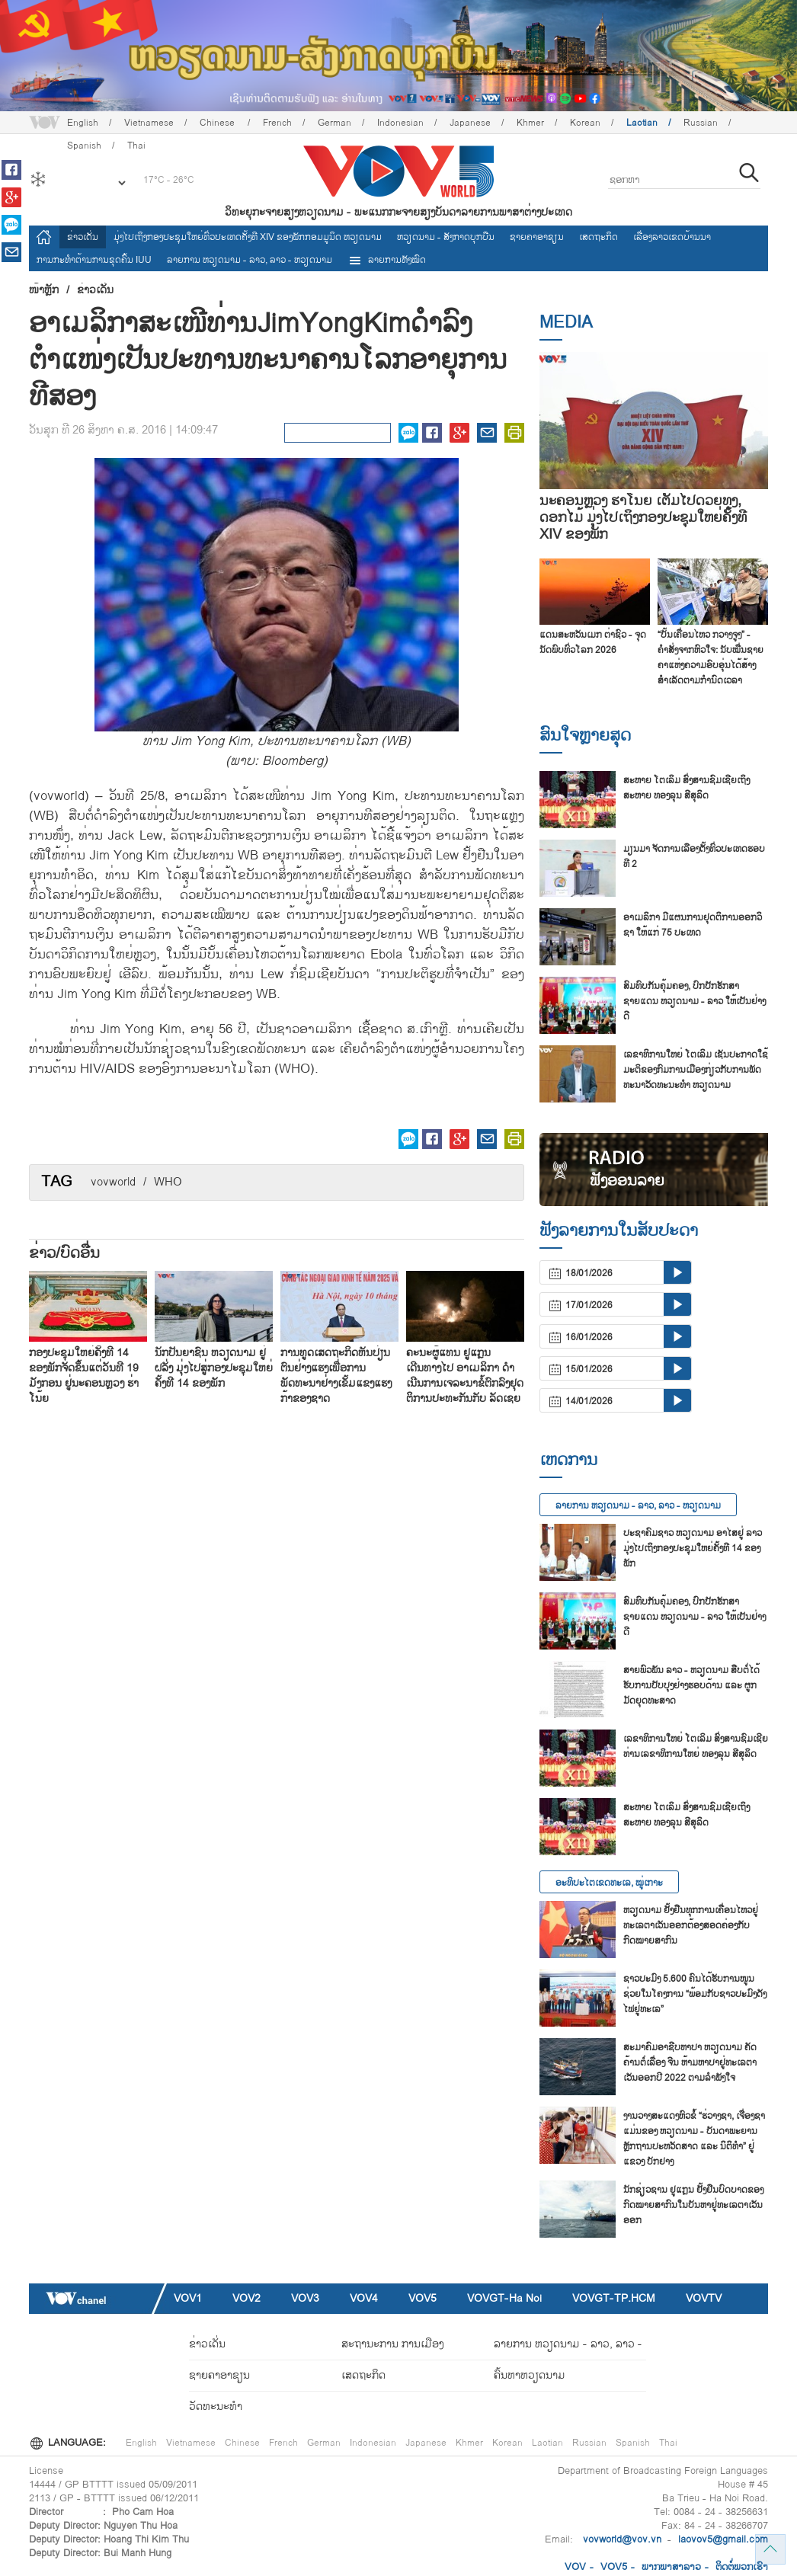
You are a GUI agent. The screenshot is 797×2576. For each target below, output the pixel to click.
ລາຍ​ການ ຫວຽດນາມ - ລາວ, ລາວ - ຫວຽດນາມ (249, 259)
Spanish (633, 2442)
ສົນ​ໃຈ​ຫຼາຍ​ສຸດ (585, 735)
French (277, 122)
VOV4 (364, 2298)
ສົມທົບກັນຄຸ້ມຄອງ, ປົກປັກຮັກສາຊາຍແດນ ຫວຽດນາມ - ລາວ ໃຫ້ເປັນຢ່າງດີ (694, 1001)
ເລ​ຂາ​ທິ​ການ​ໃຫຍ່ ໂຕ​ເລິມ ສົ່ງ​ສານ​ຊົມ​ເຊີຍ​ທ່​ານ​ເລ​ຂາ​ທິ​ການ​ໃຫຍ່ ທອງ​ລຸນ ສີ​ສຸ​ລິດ (695, 1746)
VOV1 (188, 2298)
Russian (700, 122)
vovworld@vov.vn (622, 2539)
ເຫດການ (568, 1460)
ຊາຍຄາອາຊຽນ (537, 237)
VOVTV (704, 2298)
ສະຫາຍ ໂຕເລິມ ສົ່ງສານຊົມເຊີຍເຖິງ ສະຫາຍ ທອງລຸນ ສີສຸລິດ (686, 788)
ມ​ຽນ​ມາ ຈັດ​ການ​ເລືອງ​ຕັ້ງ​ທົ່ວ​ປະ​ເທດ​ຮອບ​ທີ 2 (694, 856)
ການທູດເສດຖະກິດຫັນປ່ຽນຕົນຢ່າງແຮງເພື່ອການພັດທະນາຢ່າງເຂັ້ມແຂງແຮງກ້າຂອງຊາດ (336, 1375)
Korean (585, 122)
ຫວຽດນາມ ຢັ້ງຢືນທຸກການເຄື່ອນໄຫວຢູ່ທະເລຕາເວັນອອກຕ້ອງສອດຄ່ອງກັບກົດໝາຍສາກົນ (690, 1925)
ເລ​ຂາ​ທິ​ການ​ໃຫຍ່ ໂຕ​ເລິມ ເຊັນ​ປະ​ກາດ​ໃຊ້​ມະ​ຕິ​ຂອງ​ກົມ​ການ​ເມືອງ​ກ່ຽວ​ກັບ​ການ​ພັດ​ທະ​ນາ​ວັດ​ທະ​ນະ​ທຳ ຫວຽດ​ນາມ (695, 1069)
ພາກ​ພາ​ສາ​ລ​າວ (671, 2567)
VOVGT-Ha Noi (504, 2298)
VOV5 (422, 2298)
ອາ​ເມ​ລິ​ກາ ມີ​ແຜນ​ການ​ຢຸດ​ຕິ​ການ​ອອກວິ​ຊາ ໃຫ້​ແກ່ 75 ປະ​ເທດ (692, 925)
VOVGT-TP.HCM (613, 2298)
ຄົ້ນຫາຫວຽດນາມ (529, 2375)
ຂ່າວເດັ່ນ (82, 237)
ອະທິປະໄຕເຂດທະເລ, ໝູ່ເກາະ (609, 1882)
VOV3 (305, 2298)
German (334, 122)
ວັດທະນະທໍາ (215, 2406)
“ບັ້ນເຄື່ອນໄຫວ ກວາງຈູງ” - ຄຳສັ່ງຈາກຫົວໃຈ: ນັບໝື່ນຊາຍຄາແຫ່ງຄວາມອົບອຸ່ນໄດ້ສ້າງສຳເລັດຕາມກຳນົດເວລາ (710, 657)
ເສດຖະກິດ (598, 237)
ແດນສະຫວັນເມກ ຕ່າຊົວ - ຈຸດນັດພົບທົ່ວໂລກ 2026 (592, 642)
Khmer (530, 122)
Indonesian (400, 122)
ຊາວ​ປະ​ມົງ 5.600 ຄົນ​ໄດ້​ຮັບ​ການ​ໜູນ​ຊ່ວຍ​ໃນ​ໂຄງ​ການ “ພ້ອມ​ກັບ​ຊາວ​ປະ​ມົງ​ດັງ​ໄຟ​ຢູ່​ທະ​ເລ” (695, 1994)
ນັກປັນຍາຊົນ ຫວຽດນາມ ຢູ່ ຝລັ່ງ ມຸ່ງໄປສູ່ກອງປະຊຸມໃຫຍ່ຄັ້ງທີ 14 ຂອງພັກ (214, 1368)
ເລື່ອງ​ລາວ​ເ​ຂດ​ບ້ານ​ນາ (672, 237)
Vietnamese (149, 122)
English (82, 122)
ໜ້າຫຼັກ (44, 290)
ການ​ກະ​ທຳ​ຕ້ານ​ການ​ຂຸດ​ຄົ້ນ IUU (94, 259)
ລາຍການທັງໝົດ (386, 259)
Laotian (642, 122)
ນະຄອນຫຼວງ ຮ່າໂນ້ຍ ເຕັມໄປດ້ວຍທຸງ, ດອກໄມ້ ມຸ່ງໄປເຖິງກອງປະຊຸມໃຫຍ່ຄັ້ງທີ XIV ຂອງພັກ (643, 517)
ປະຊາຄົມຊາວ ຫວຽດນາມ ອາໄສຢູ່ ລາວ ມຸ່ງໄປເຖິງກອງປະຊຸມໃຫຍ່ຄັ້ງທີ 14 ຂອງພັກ (692, 1548)
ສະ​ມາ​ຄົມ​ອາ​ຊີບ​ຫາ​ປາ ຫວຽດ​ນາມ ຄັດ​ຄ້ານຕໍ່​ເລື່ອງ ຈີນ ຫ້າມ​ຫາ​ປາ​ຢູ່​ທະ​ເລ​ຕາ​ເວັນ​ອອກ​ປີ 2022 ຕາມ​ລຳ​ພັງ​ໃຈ (690, 2062)
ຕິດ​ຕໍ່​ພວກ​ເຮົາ (741, 2567)
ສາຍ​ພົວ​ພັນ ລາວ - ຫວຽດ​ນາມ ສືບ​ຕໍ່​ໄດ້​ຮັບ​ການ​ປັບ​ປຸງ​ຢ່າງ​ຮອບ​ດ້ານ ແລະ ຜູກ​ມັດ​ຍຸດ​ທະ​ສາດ (691, 1685)
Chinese (218, 122)
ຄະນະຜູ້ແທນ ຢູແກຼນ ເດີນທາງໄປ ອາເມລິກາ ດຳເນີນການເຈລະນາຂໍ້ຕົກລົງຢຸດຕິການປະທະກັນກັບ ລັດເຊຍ (464, 1375)
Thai (668, 2442)
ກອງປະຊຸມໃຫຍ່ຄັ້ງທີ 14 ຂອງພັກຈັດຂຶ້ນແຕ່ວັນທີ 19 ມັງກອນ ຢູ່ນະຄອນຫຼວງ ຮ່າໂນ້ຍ (84, 1375)
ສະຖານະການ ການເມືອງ (392, 2344)
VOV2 (246, 2298)
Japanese (470, 122)
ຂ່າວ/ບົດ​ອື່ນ (64, 1253)
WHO (168, 1182)
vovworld (113, 1182)
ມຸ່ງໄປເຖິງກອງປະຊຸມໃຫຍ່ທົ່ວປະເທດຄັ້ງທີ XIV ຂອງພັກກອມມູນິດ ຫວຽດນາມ (248, 237)
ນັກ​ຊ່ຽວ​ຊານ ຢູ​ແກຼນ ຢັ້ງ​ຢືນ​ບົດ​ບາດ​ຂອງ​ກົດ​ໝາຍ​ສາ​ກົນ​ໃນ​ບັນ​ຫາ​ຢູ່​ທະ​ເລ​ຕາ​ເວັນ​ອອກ (693, 2205)
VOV (575, 2567)
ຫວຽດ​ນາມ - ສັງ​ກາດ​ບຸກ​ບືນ (446, 237)
